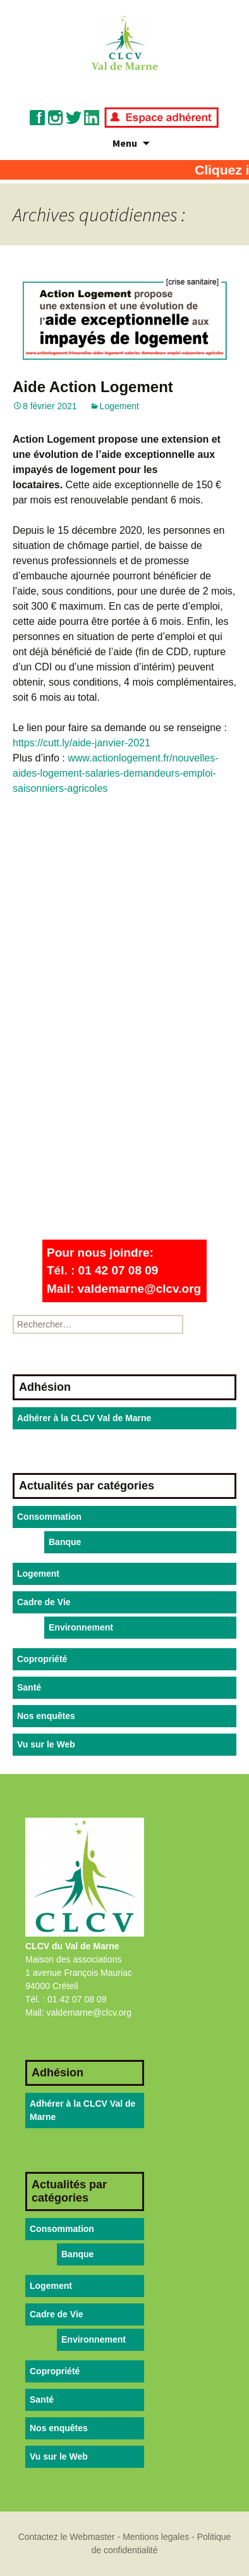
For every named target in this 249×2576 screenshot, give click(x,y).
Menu (124, 143)
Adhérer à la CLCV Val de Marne (84, 1418)
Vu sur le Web (46, 1744)
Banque (65, 1542)
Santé (29, 1687)
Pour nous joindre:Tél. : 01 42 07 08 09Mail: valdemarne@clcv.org (124, 1270)
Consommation (49, 1517)
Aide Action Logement (93, 386)
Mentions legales (156, 2537)
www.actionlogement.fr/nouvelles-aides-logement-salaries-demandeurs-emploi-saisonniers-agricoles (116, 773)
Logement (119, 406)
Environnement (81, 1627)
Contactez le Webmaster (66, 2537)
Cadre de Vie (44, 1602)
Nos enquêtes (46, 1716)
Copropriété (42, 1659)
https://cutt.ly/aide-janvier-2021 (81, 742)
